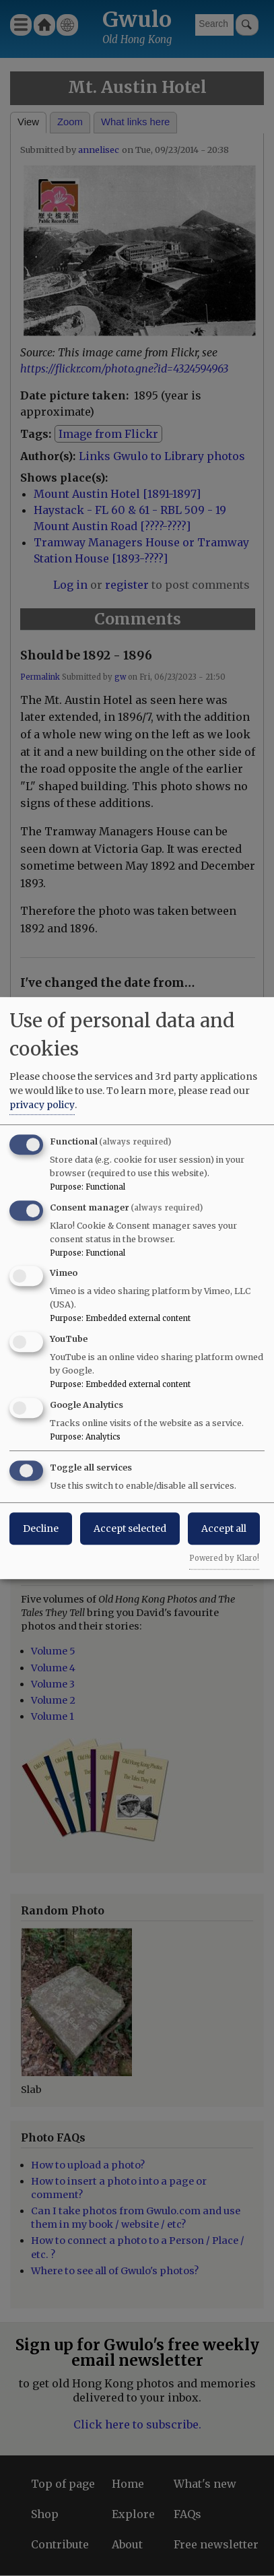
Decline (41, 1528)
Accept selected (130, 1528)
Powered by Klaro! (224, 1558)
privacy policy (42, 1105)
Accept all (223, 1528)
